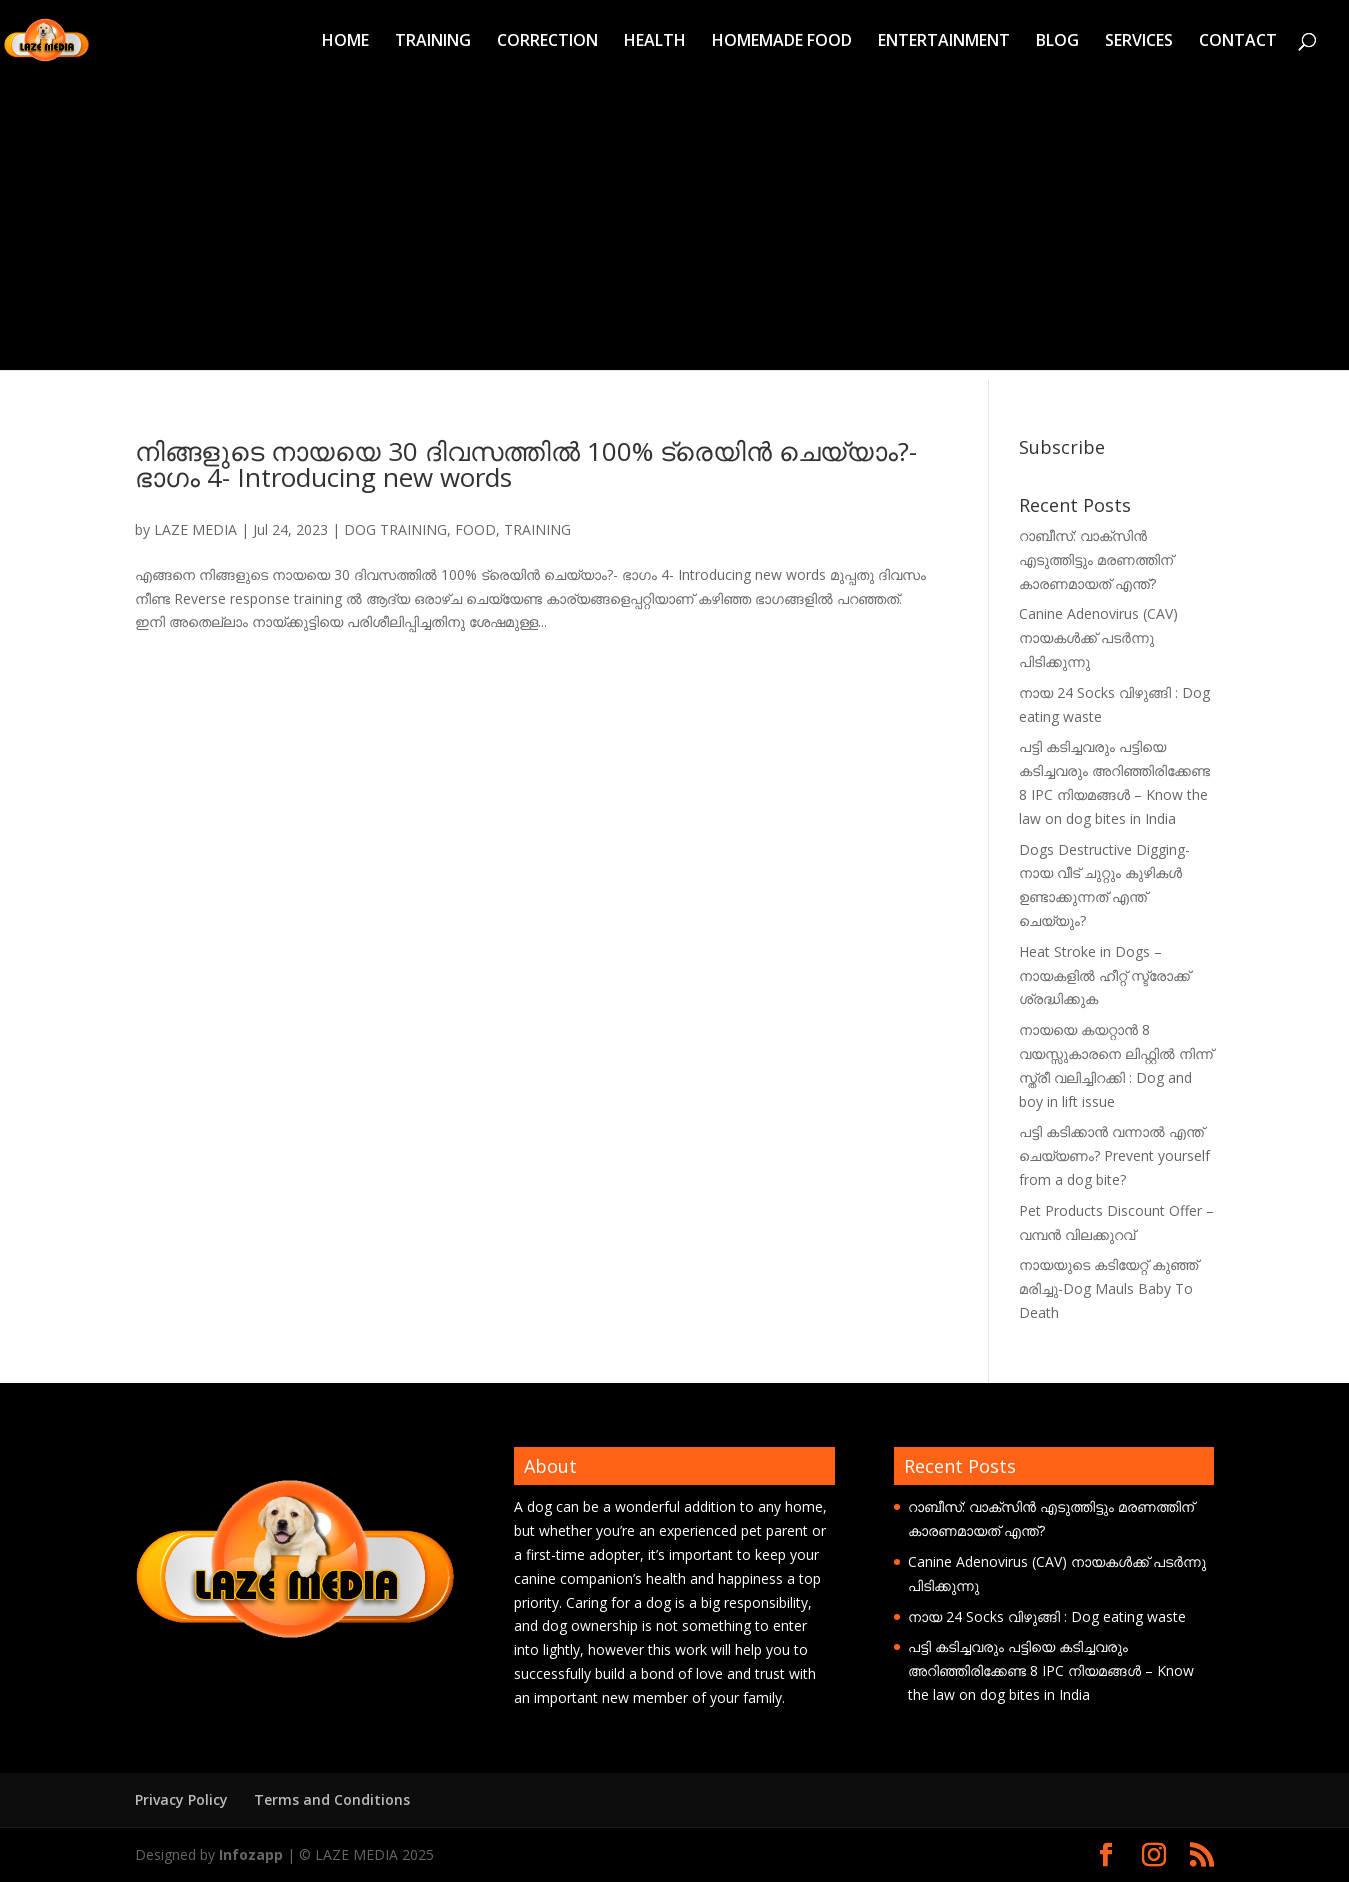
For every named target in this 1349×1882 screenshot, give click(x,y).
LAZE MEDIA (195, 529)
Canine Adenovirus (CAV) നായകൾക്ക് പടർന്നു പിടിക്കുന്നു (1098, 637)
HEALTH (655, 42)
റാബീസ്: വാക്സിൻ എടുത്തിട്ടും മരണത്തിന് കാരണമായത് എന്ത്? (1096, 559)
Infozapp (251, 1854)
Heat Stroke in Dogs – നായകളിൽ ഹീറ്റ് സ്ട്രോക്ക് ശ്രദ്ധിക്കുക (1104, 975)
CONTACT (1238, 42)
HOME (345, 42)
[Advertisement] (675, 230)
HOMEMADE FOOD (782, 42)
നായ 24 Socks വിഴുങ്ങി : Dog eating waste (1047, 1616)
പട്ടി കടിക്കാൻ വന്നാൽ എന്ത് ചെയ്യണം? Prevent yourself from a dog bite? (1114, 1155)
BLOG (1057, 42)
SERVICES (1139, 42)
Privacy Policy (181, 1799)
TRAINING (433, 42)
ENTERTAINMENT (944, 42)
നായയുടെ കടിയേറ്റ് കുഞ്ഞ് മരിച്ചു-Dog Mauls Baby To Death (1108, 1288)
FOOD (475, 529)
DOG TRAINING (395, 529)
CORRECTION (547, 42)
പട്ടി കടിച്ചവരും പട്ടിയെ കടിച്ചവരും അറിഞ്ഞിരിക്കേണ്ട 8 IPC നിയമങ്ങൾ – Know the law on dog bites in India (1051, 1670)
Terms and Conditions (332, 1799)
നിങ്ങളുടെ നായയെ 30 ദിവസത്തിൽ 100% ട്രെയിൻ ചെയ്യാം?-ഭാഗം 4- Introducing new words (526, 464)
